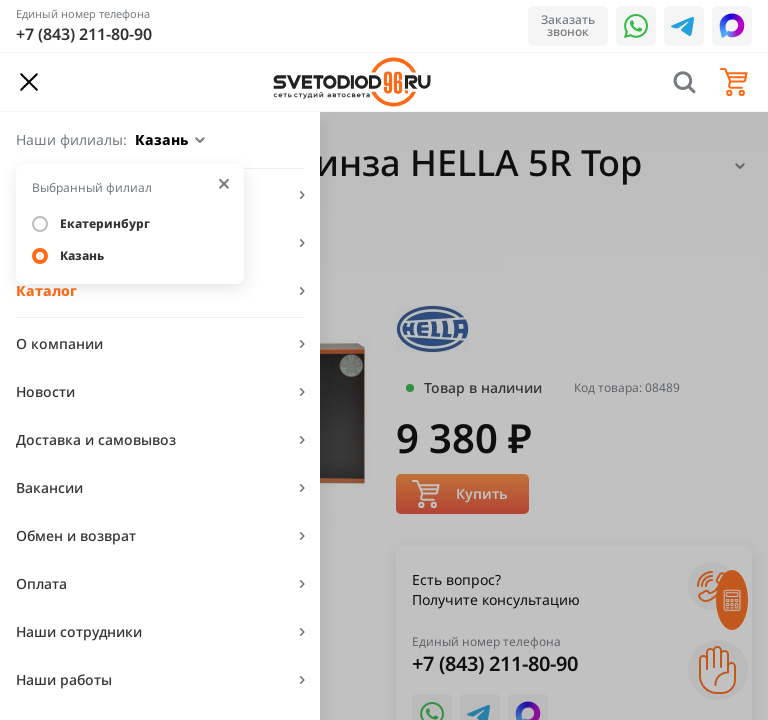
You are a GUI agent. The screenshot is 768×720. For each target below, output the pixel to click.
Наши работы (64, 679)
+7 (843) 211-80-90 (84, 34)
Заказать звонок (568, 25)
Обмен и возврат (76, 535)
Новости (45, 391)
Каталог (46, 290)
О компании (59, 343)
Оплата (41, 583)
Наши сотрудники (79, 631)
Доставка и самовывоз (96, 439)
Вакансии (49, 487)
